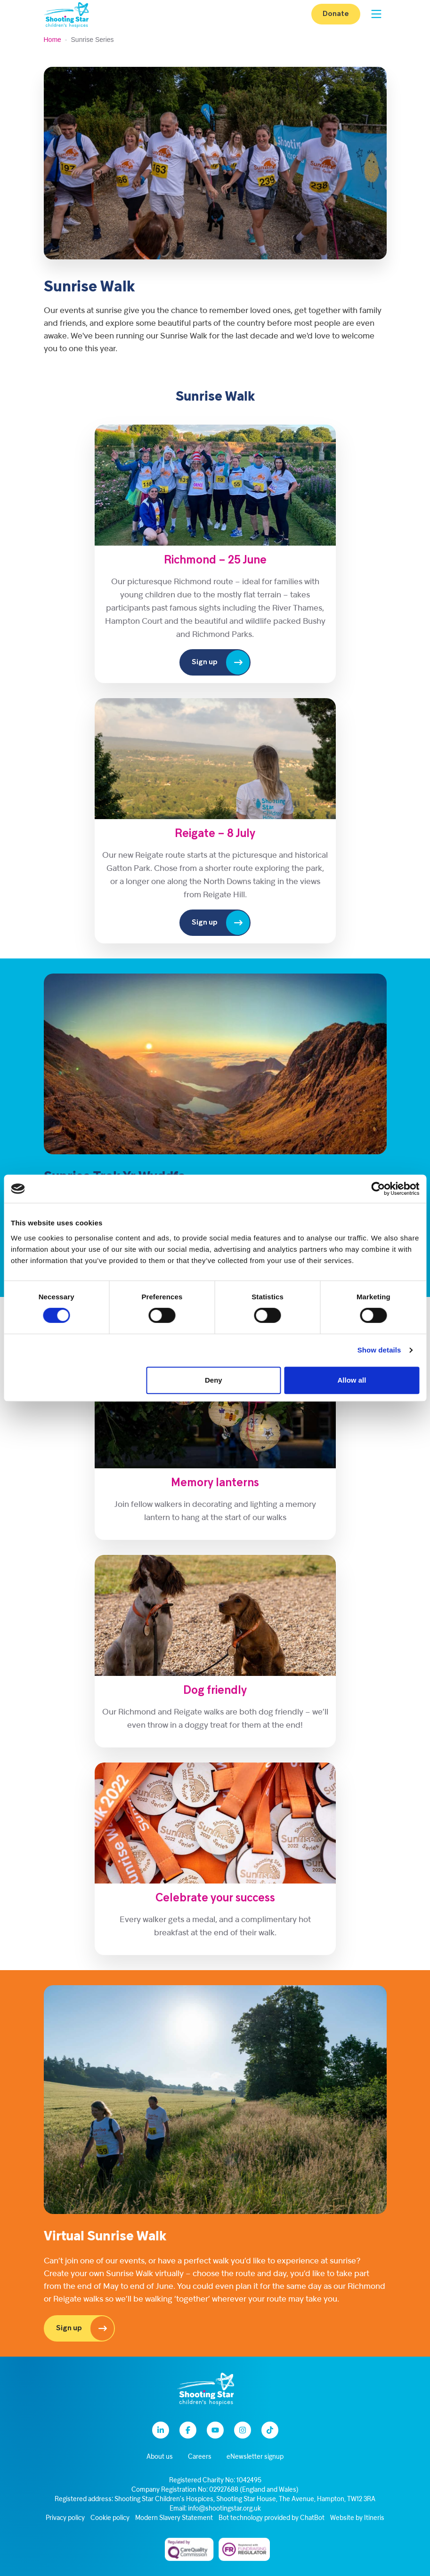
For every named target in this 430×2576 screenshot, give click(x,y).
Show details (379, 1350)
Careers (199, 2457)
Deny (213, 1380)
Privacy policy (65, 2518)
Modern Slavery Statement (174, 2518)
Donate (336, 14)
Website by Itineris (357, 2518)
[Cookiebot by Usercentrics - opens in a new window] (378, 1189)
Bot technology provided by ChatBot (272, 2518)
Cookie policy (110, 2518)
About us (159, 2457)
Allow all (352, 1380)
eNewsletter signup (255, 2457)
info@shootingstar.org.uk (224, 2509)
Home (52, 39)
